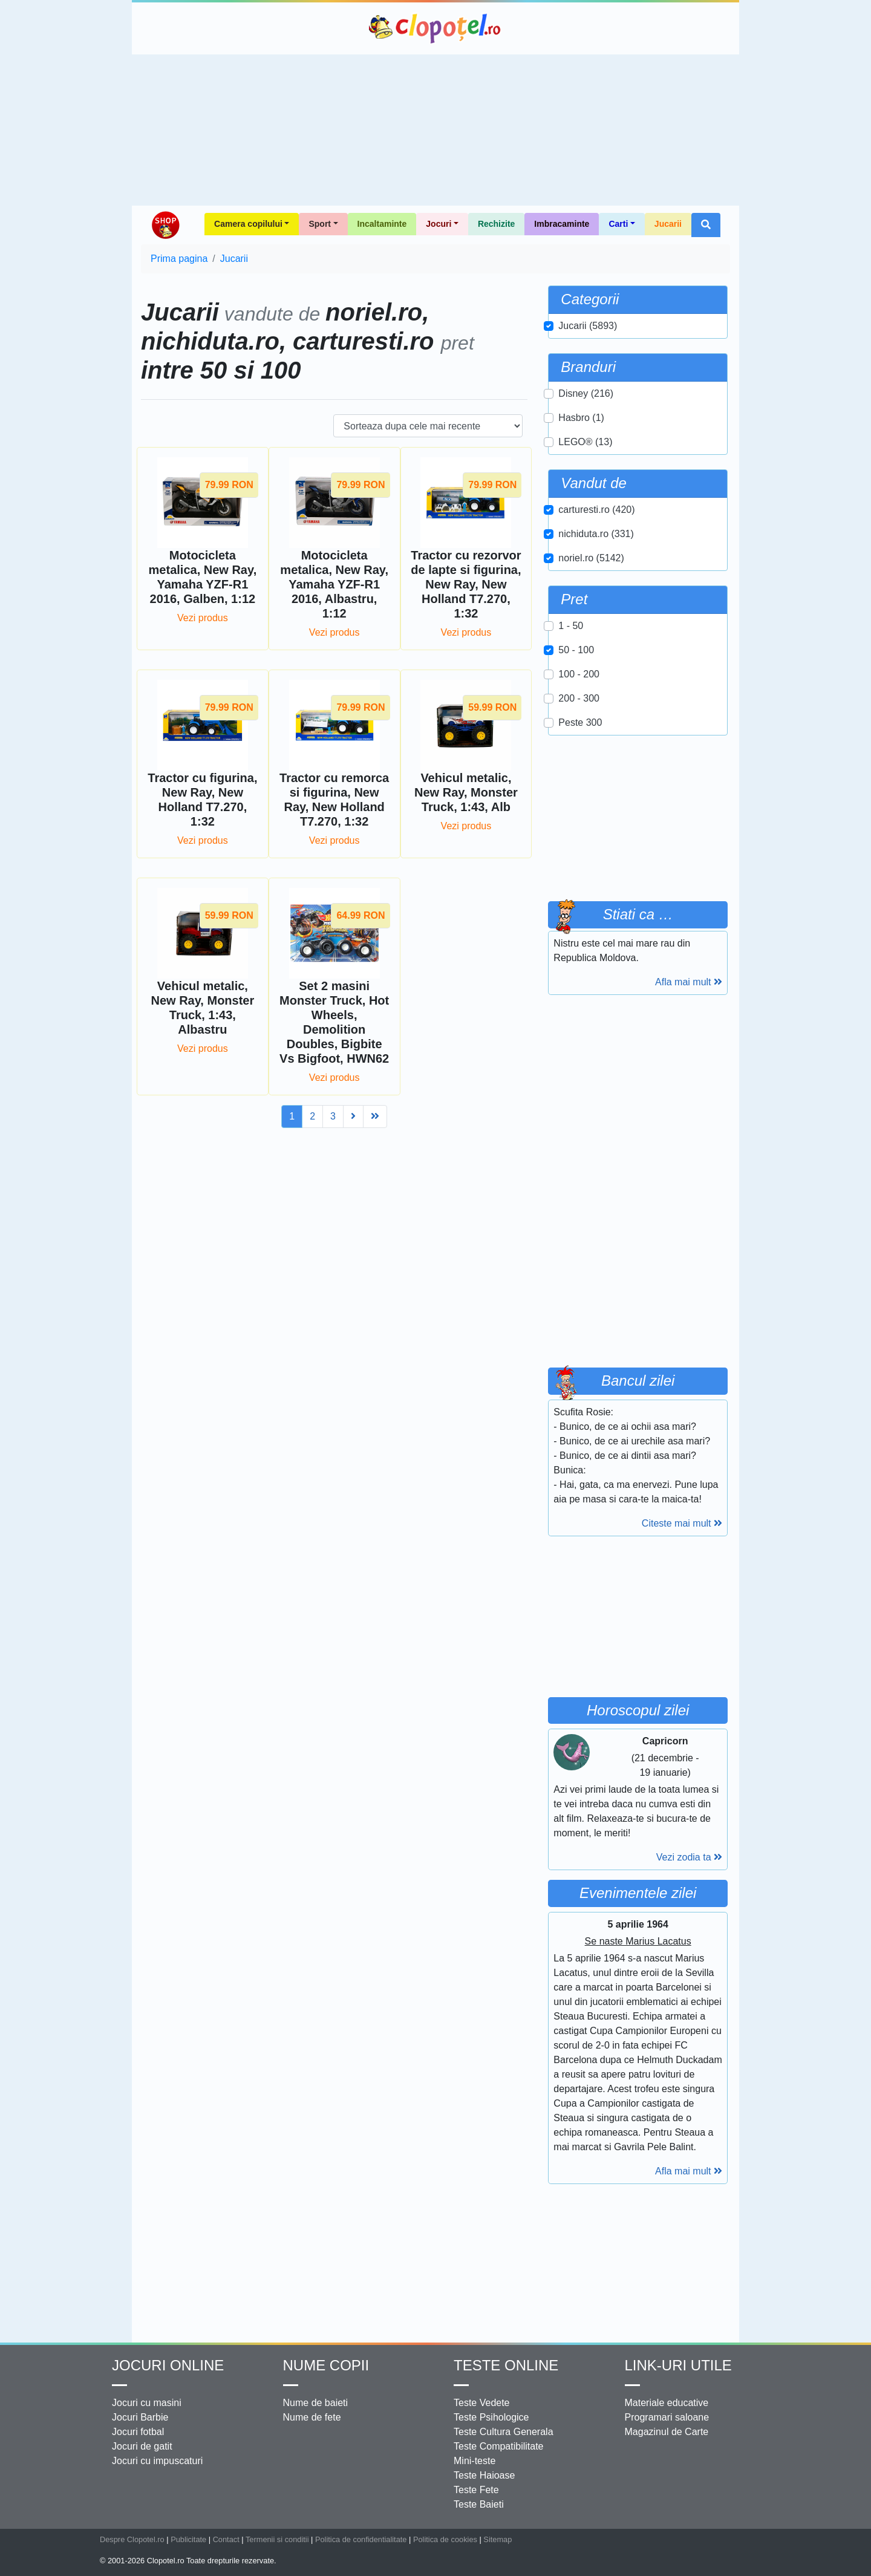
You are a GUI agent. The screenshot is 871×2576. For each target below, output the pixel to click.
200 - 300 (578, 698)
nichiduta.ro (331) (596, 534)
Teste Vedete (482, 2403)
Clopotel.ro (435, 28)
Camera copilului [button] (248, 224)
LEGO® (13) (585, 442)
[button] (705, 225)
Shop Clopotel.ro (165, 225)
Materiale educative (667, 2403)
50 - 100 (576, 650)
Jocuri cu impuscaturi (157, 2461)
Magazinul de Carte (667, 2432)
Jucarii (668, 224)
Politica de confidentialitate (361, 2539)
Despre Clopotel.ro (132, 2539)
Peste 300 (580, 722)
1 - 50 (570, 626)
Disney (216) (585, 393)
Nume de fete (312, 2417)
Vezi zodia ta (689, 1857)
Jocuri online (168, 2365)
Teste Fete (476, 2490)
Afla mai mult (688, 982)
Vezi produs (202, 618)
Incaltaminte (382, 224)
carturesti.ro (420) (596, 509)
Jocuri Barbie (140, 2417)
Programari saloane (667, 2417)
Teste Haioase (484, 2475)
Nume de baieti (315, 2403)
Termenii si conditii (277, 2539)
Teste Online (506, 2365)
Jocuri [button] (438, 224)
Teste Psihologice (491, 2417)
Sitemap (497, 2539)
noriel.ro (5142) (591, 558)
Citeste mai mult (682, 1523)
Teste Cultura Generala (503, 2432)
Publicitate (188, 2539)
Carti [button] (618, 224)
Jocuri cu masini (146, 2403)
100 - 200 (578, 674)
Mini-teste (474, 2461)
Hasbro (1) (581, 417)
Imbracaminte (561, 224)
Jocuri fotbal (138, 2432)
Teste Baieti (479, 2504)
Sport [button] (319, 224)
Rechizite (496, 224)
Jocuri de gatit (142, 2446)
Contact (226, 2539)
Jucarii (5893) (587, 326)
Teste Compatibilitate (499, 2446)
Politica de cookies (445, 2539)
